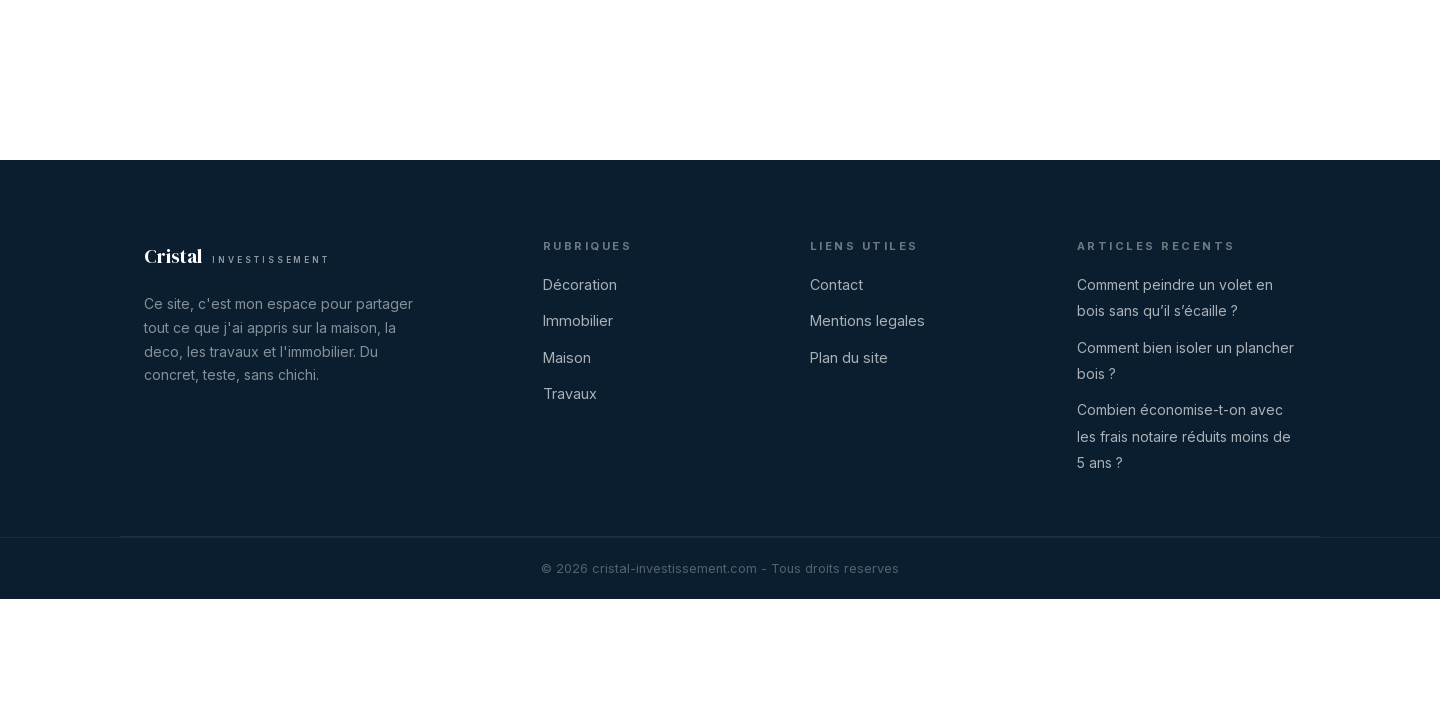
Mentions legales (867, 320)
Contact (1270, 35)
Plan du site (849, 357)
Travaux (1160, 36)
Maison (1075, 36)
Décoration (877, 36)
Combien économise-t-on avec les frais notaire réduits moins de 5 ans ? (1184, 436)
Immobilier (983, 36)
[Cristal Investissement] (220, 36)
